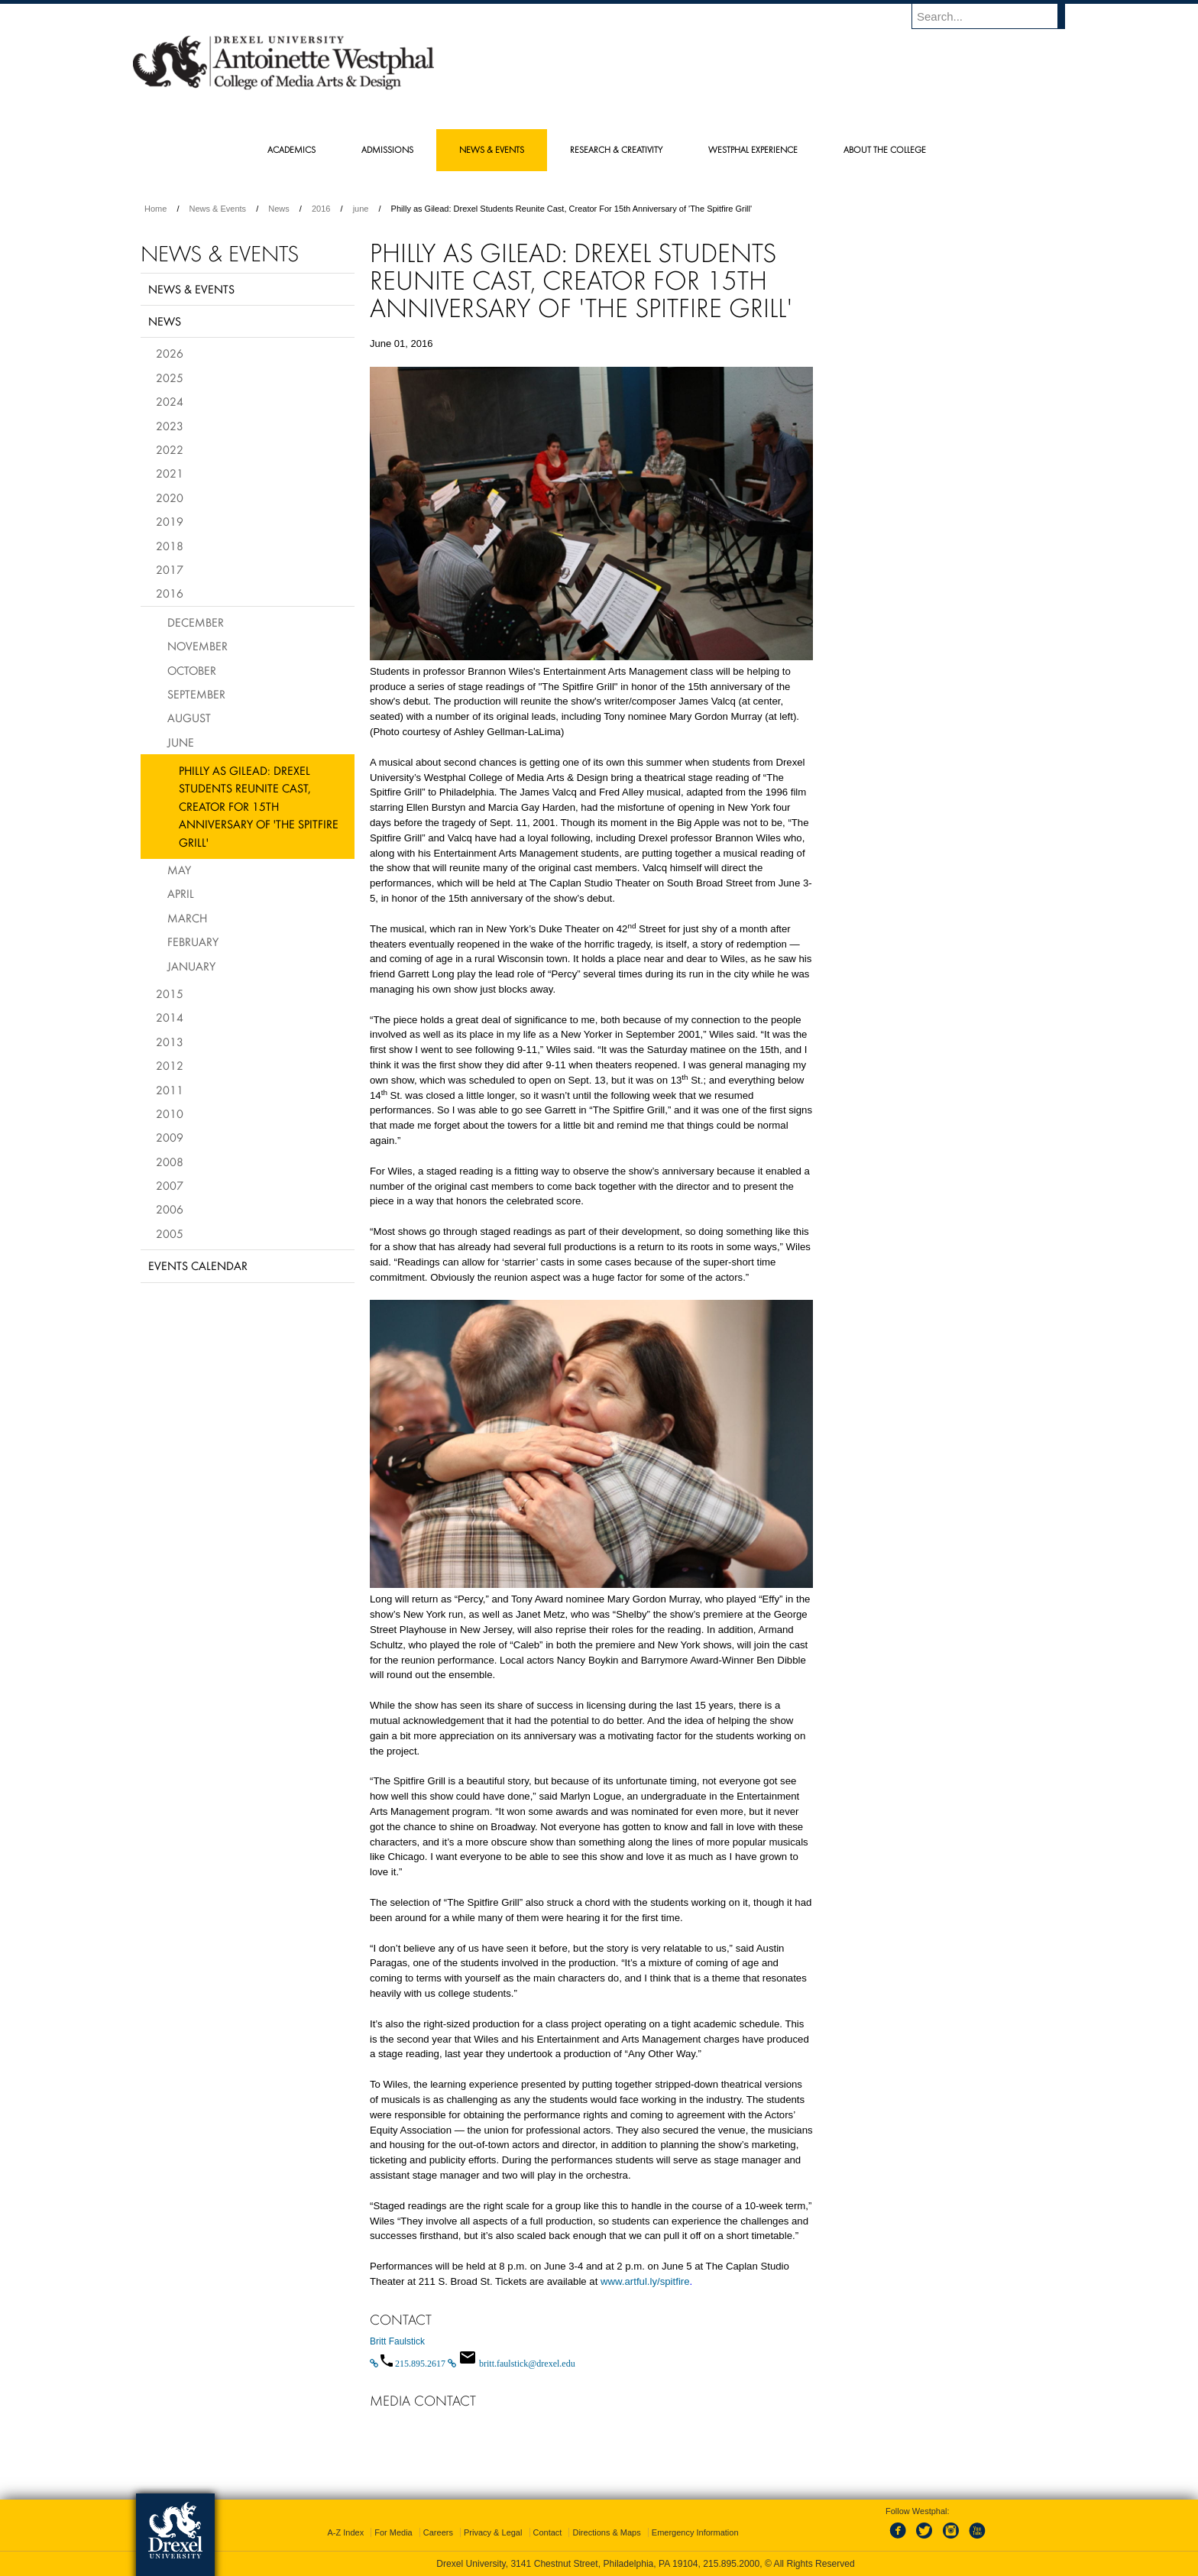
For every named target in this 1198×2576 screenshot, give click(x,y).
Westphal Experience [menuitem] (753, 149)
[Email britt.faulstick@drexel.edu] (511, 2363)
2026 (169, 353)
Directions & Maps (606, 2532)
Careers (438, 2532)
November (197, 645)
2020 (169, 497)
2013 (169, 1041)
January (191, 966)
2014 (169, 1017)
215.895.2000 (731, 2563)
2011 (169, 1089)
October (191, 670)
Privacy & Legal (493, 2532)
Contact (547, 2532)
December (195, 622)
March (187, 917)
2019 (169, 521)
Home (155, 208)
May (179, 869)
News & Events (218, 208)
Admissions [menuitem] (387, 149)
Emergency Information (695, 2532)
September (196, 694)
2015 (169, 993)
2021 (169, 473)
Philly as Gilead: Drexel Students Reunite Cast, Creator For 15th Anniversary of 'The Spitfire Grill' (258, 806)
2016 (321, 208)
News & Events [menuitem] (491, 149)
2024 (169, 401)
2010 (169, 1113)
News (279, 208)
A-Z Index (345, 2532)
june (361, 208)
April (180, 893)
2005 (169, 1233)
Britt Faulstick (397, 2341)
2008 (169, 1161)
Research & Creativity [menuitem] (616, 149)
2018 (169, 545)
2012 (169, 1065)
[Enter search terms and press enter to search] (995, 16)
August (189, 717)
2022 (169, 449)
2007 (169, 1185)
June (180, 742)
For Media (393, 2532)
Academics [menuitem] (291, 149)
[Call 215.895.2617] (409, 2363)
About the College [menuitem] (884, 149)
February (193, 941)
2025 (169, 377)
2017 (169, 569)
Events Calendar (198, 1265)
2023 (169, 425)
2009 (169, 1137)
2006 (169, 1209)
